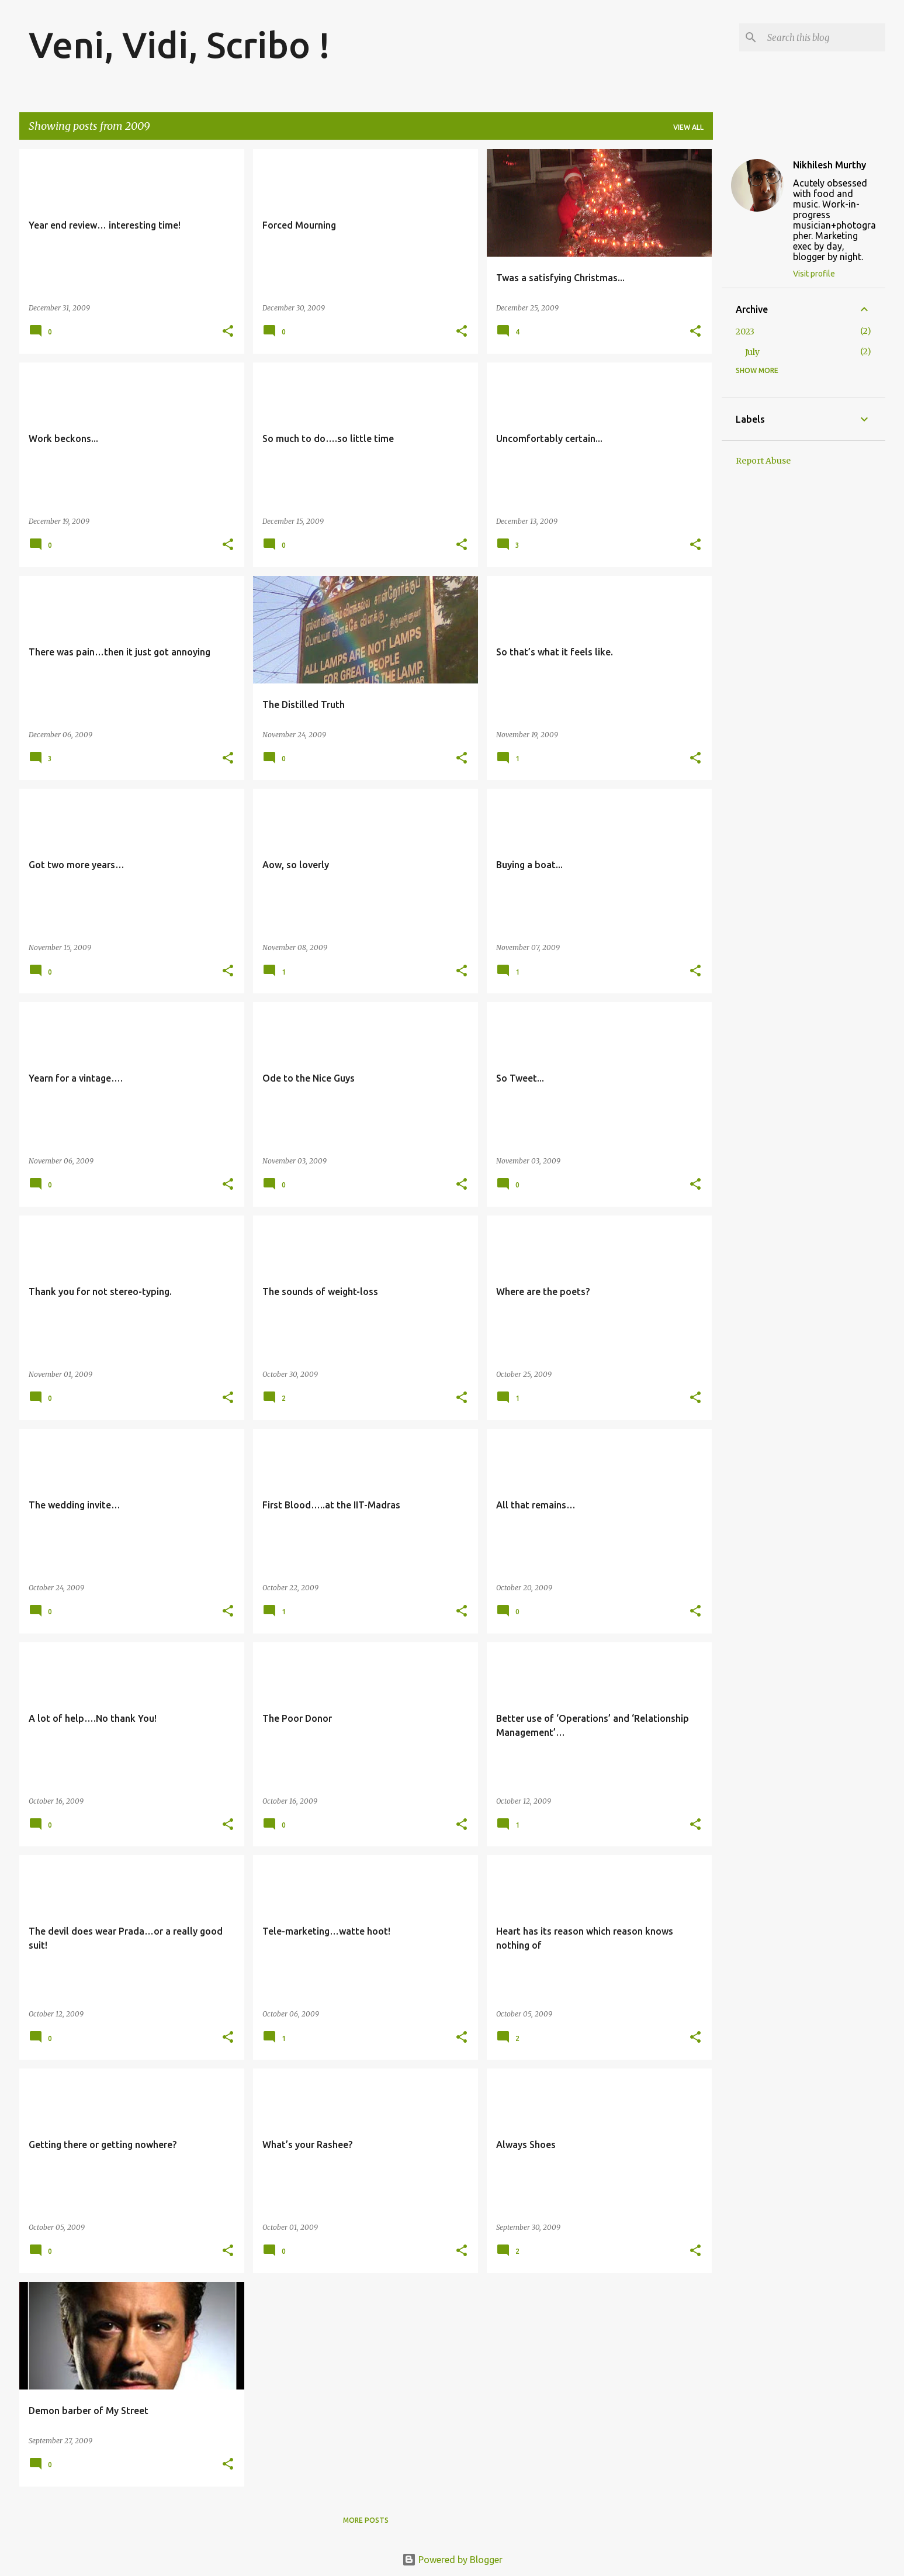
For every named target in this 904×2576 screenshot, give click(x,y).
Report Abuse (763, 460)
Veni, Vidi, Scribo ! (179, 44)
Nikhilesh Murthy (829, 165)
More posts (366, 2520)
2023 (745, 331)
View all (688, 127)
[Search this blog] (824, 37)
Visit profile (814, 273)
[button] (228, 332)
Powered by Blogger (452, 2559)
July (752, 352)
